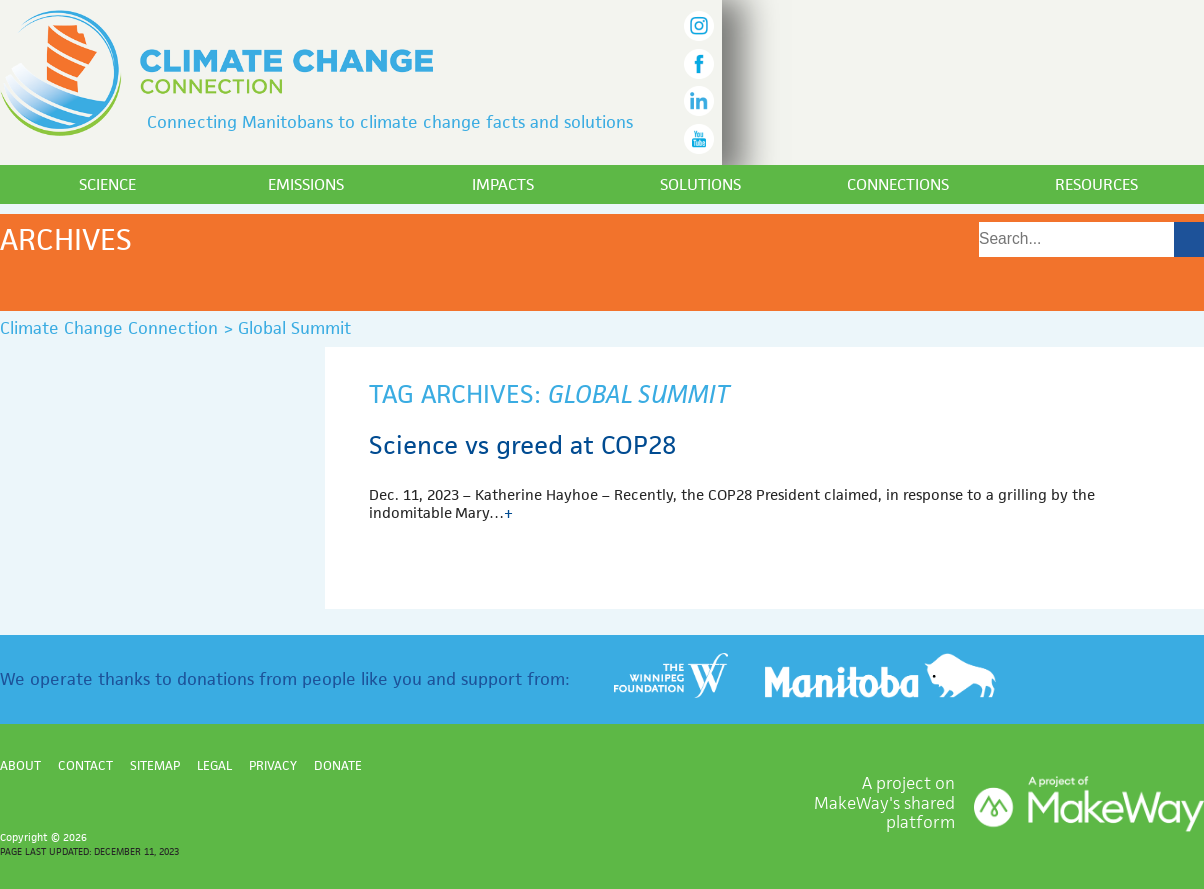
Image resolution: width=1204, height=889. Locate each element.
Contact (85, 765)
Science (107, 184)
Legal (214, 765)
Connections (898, 184)
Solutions (700, 184)
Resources (1096, 184)
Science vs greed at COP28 (522, 445)
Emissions (306, 184)
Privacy (273, 765)
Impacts (503, 184)
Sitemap (155, 765)
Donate (338, 765)
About (20, 765)
